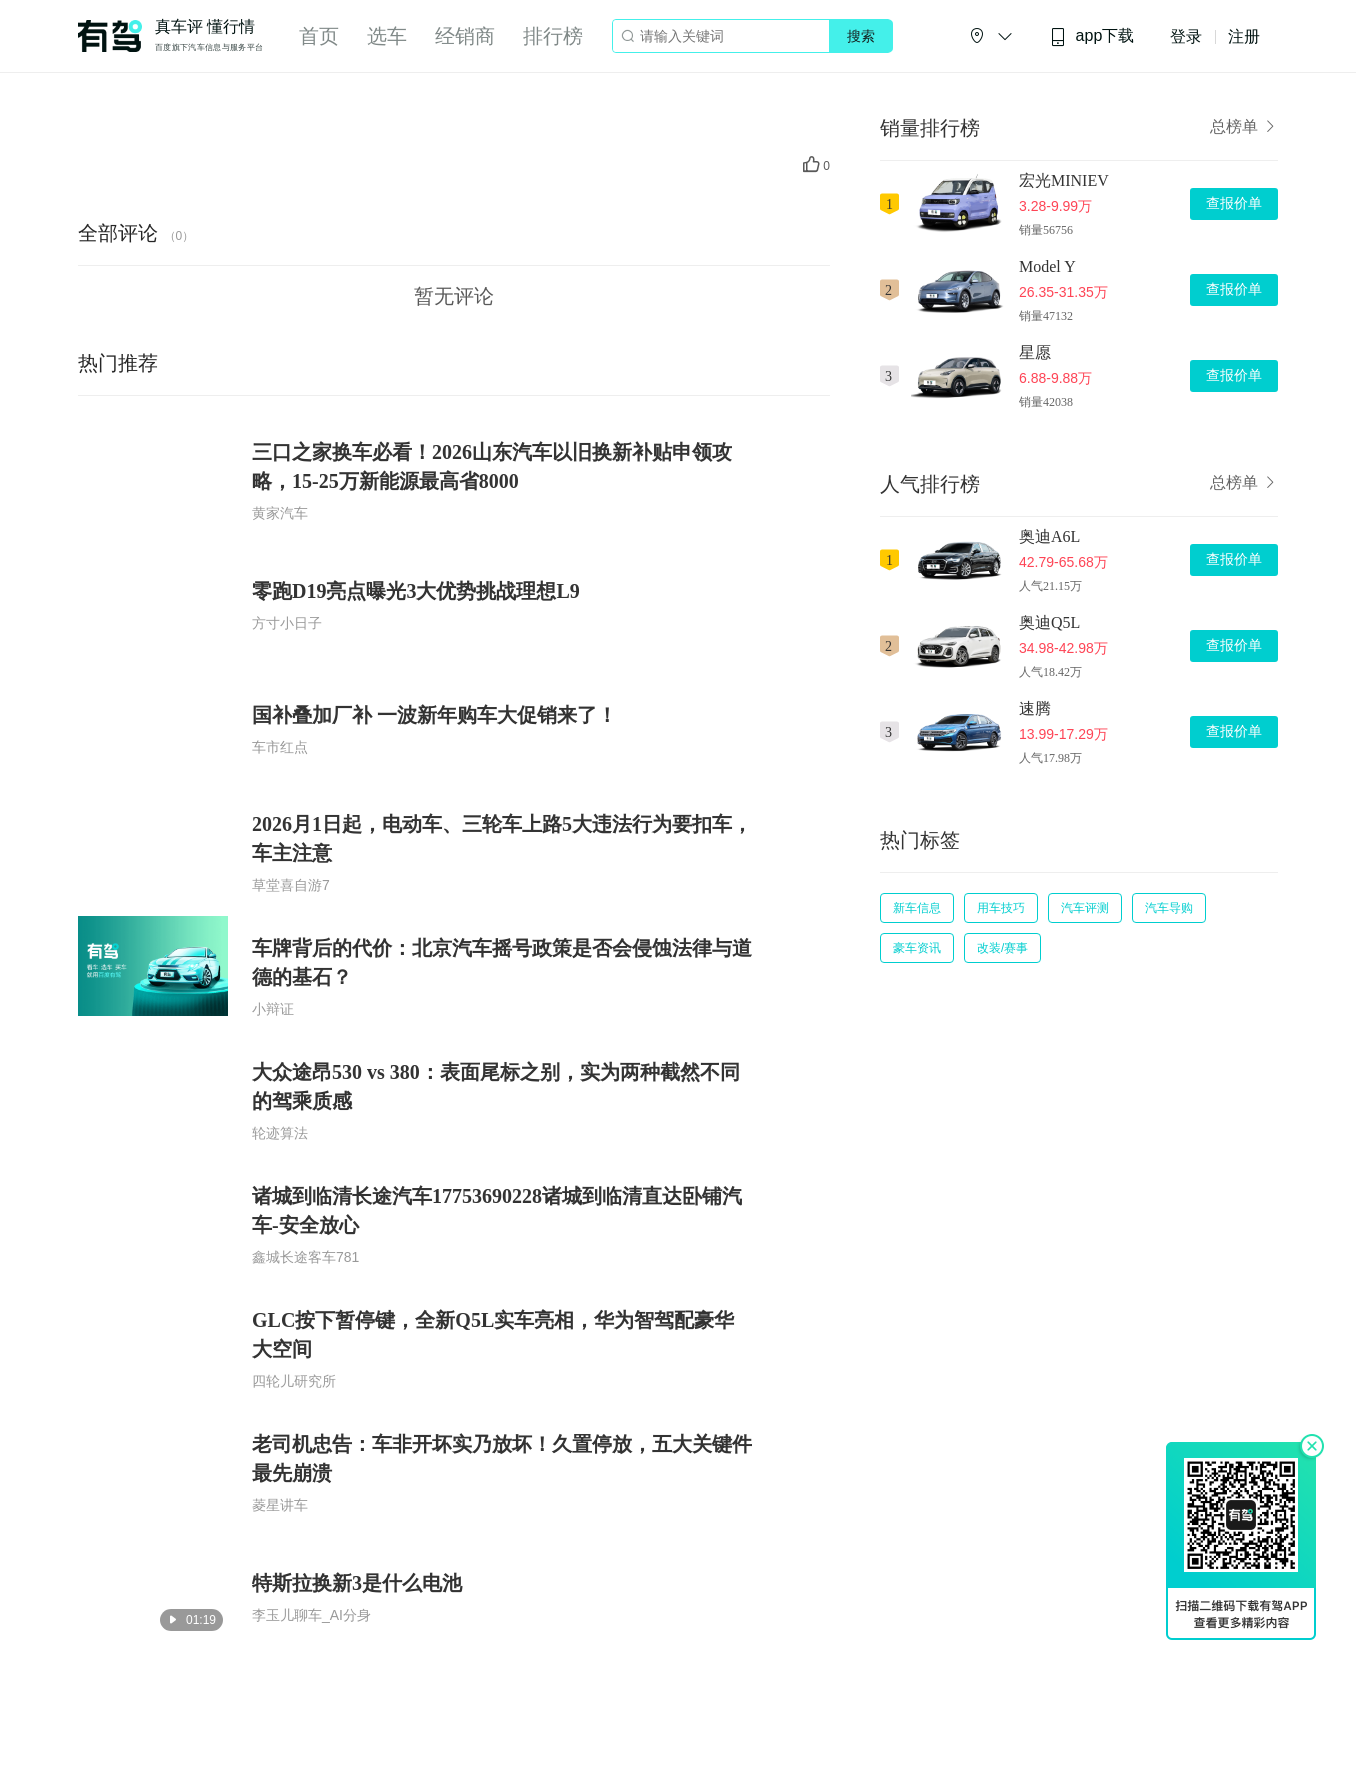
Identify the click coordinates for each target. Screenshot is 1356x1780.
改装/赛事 (1002, 948)
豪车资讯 (917, 948)
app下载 (1092, 36)
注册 (1244, 36)
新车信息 (917, 908)
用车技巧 (1001, 908)
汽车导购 (1169, 908)
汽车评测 (1085, 908)
